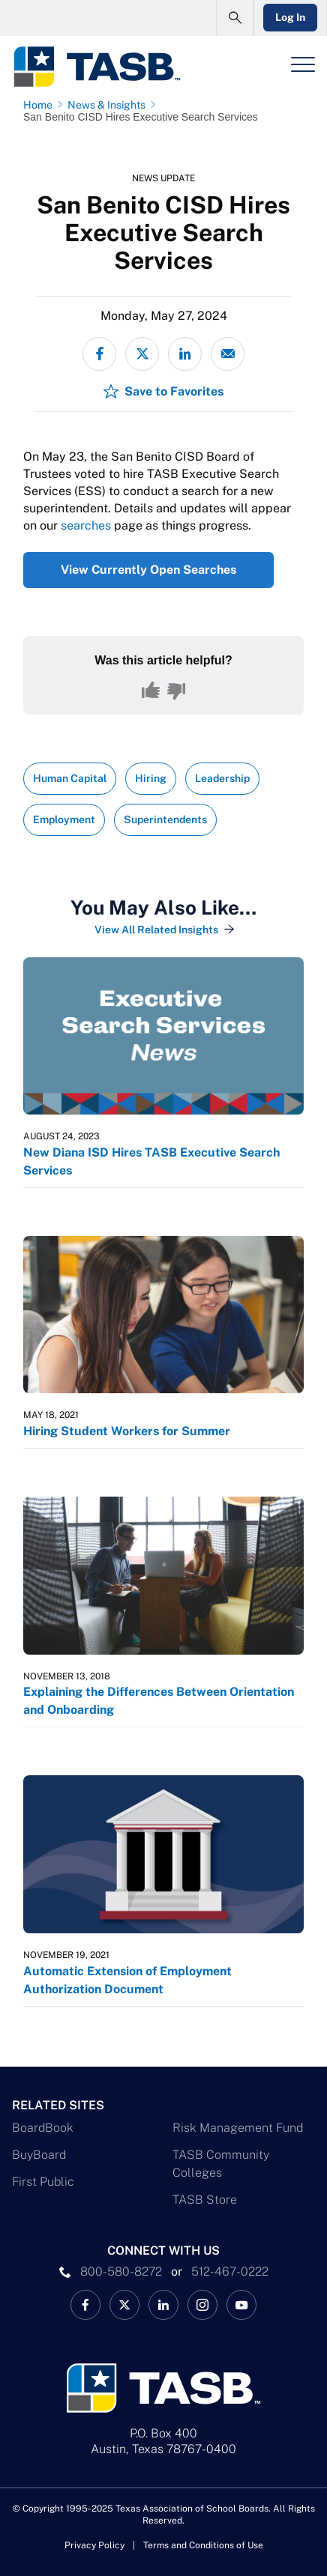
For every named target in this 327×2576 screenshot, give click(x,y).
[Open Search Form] (235, 18)
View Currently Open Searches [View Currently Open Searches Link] (148, 570)
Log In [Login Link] (290, 17)
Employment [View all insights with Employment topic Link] (64, 819)
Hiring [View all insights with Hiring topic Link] (150, 778)
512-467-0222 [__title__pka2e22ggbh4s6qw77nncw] (229, 2271)
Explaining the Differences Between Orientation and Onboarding (158, 1701)
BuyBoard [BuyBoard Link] (39, 2155)
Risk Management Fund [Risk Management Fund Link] (237, 2128)
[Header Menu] (303, 64)
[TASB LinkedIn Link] (163, 2305)
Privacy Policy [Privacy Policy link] (94, 2545)
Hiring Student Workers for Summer (126, 1431)
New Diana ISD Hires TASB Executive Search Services (151, 1161)
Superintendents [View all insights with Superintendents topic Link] (165, 819)
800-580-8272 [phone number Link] (121, 2271)
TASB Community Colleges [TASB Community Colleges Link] (220, 2164)
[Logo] (96, 66)
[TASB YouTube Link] (241, 2305)
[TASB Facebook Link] (85, 2305)
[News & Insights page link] (110, 105)
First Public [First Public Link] (43, 2182)
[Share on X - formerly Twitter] (142, 354)
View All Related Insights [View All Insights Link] (156, 930)
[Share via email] (227, 354)
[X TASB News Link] (125, 2305)
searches (86, 525)
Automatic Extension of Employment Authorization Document (127, 1980)
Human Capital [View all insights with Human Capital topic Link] (69, 778)
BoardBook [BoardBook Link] (43, 2128)
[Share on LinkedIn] (185, 354)
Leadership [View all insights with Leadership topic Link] (222, 778)
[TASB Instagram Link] (203, 2305)
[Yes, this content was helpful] (151, 691)
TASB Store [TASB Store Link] (204, 2199)
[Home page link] (40, 105)
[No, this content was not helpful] (176, 691)
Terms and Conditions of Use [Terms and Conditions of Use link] (203, 2545)
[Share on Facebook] (99, 354)
